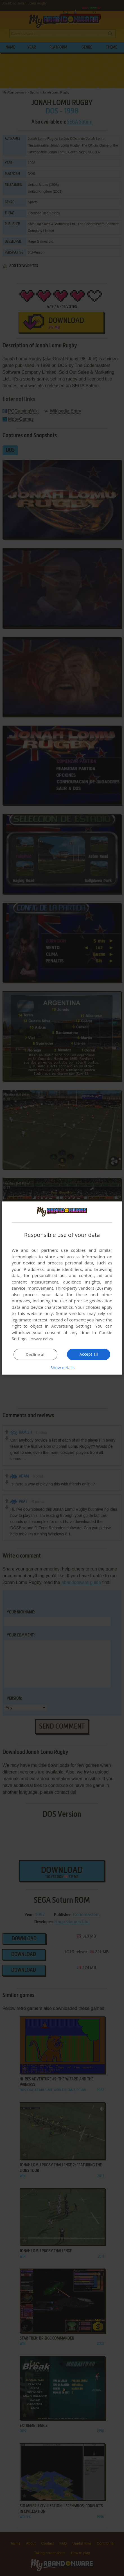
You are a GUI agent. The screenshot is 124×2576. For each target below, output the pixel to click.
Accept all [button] (89, 1354)
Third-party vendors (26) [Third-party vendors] (79, 1288)
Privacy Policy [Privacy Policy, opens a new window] (43, 1338)
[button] (62, 1367)
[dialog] (62, 1288)
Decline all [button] (35, 1354)
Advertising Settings (71, 1326)
